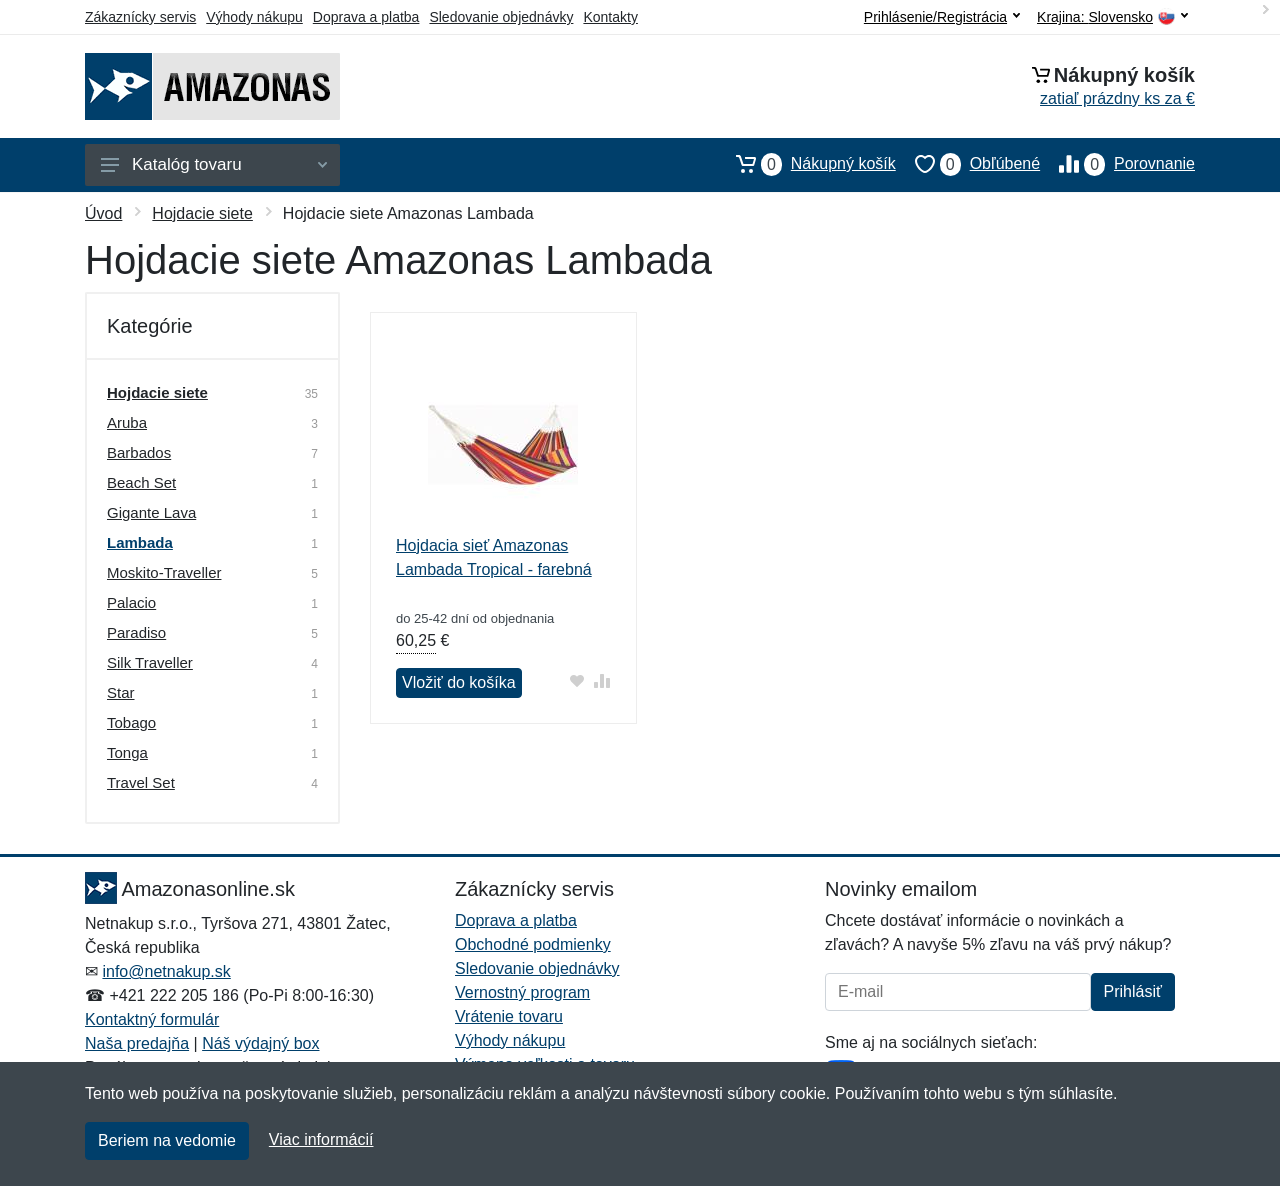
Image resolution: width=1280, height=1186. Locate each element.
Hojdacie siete (202, 213)
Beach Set (141, 482)
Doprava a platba (366, 17)
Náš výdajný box (260, 1043)
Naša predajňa (137, 1043)
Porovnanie (1117, 164)
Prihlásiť (1133, 991)
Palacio (131, 602)
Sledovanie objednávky (501, 17)
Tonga (127, 752)
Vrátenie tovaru (509, 1016)
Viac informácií (321, 1139)
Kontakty (610, 17)
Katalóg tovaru (214, 164)
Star (121, 692)
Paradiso (136, 632)
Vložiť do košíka (459, 682)
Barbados (139, 452)
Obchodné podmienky (533, 944)
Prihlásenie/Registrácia (942, 17)
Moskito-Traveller (164, 572)
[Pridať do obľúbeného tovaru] (577, 680)
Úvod (103, 213)
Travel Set (141, 782)
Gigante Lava (151, 512)
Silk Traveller (150, 662)
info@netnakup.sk (166, 971)
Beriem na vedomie (167, 1140)
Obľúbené (968, 164)
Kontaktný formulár (152, 1019)
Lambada (140, 542)
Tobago (131, 722)
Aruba (127, 422)
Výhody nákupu (254, 17)
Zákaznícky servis (140, 17)
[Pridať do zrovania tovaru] (602, 680)
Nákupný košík (806, 164)
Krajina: (1112, 17)
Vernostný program (522, 992)
